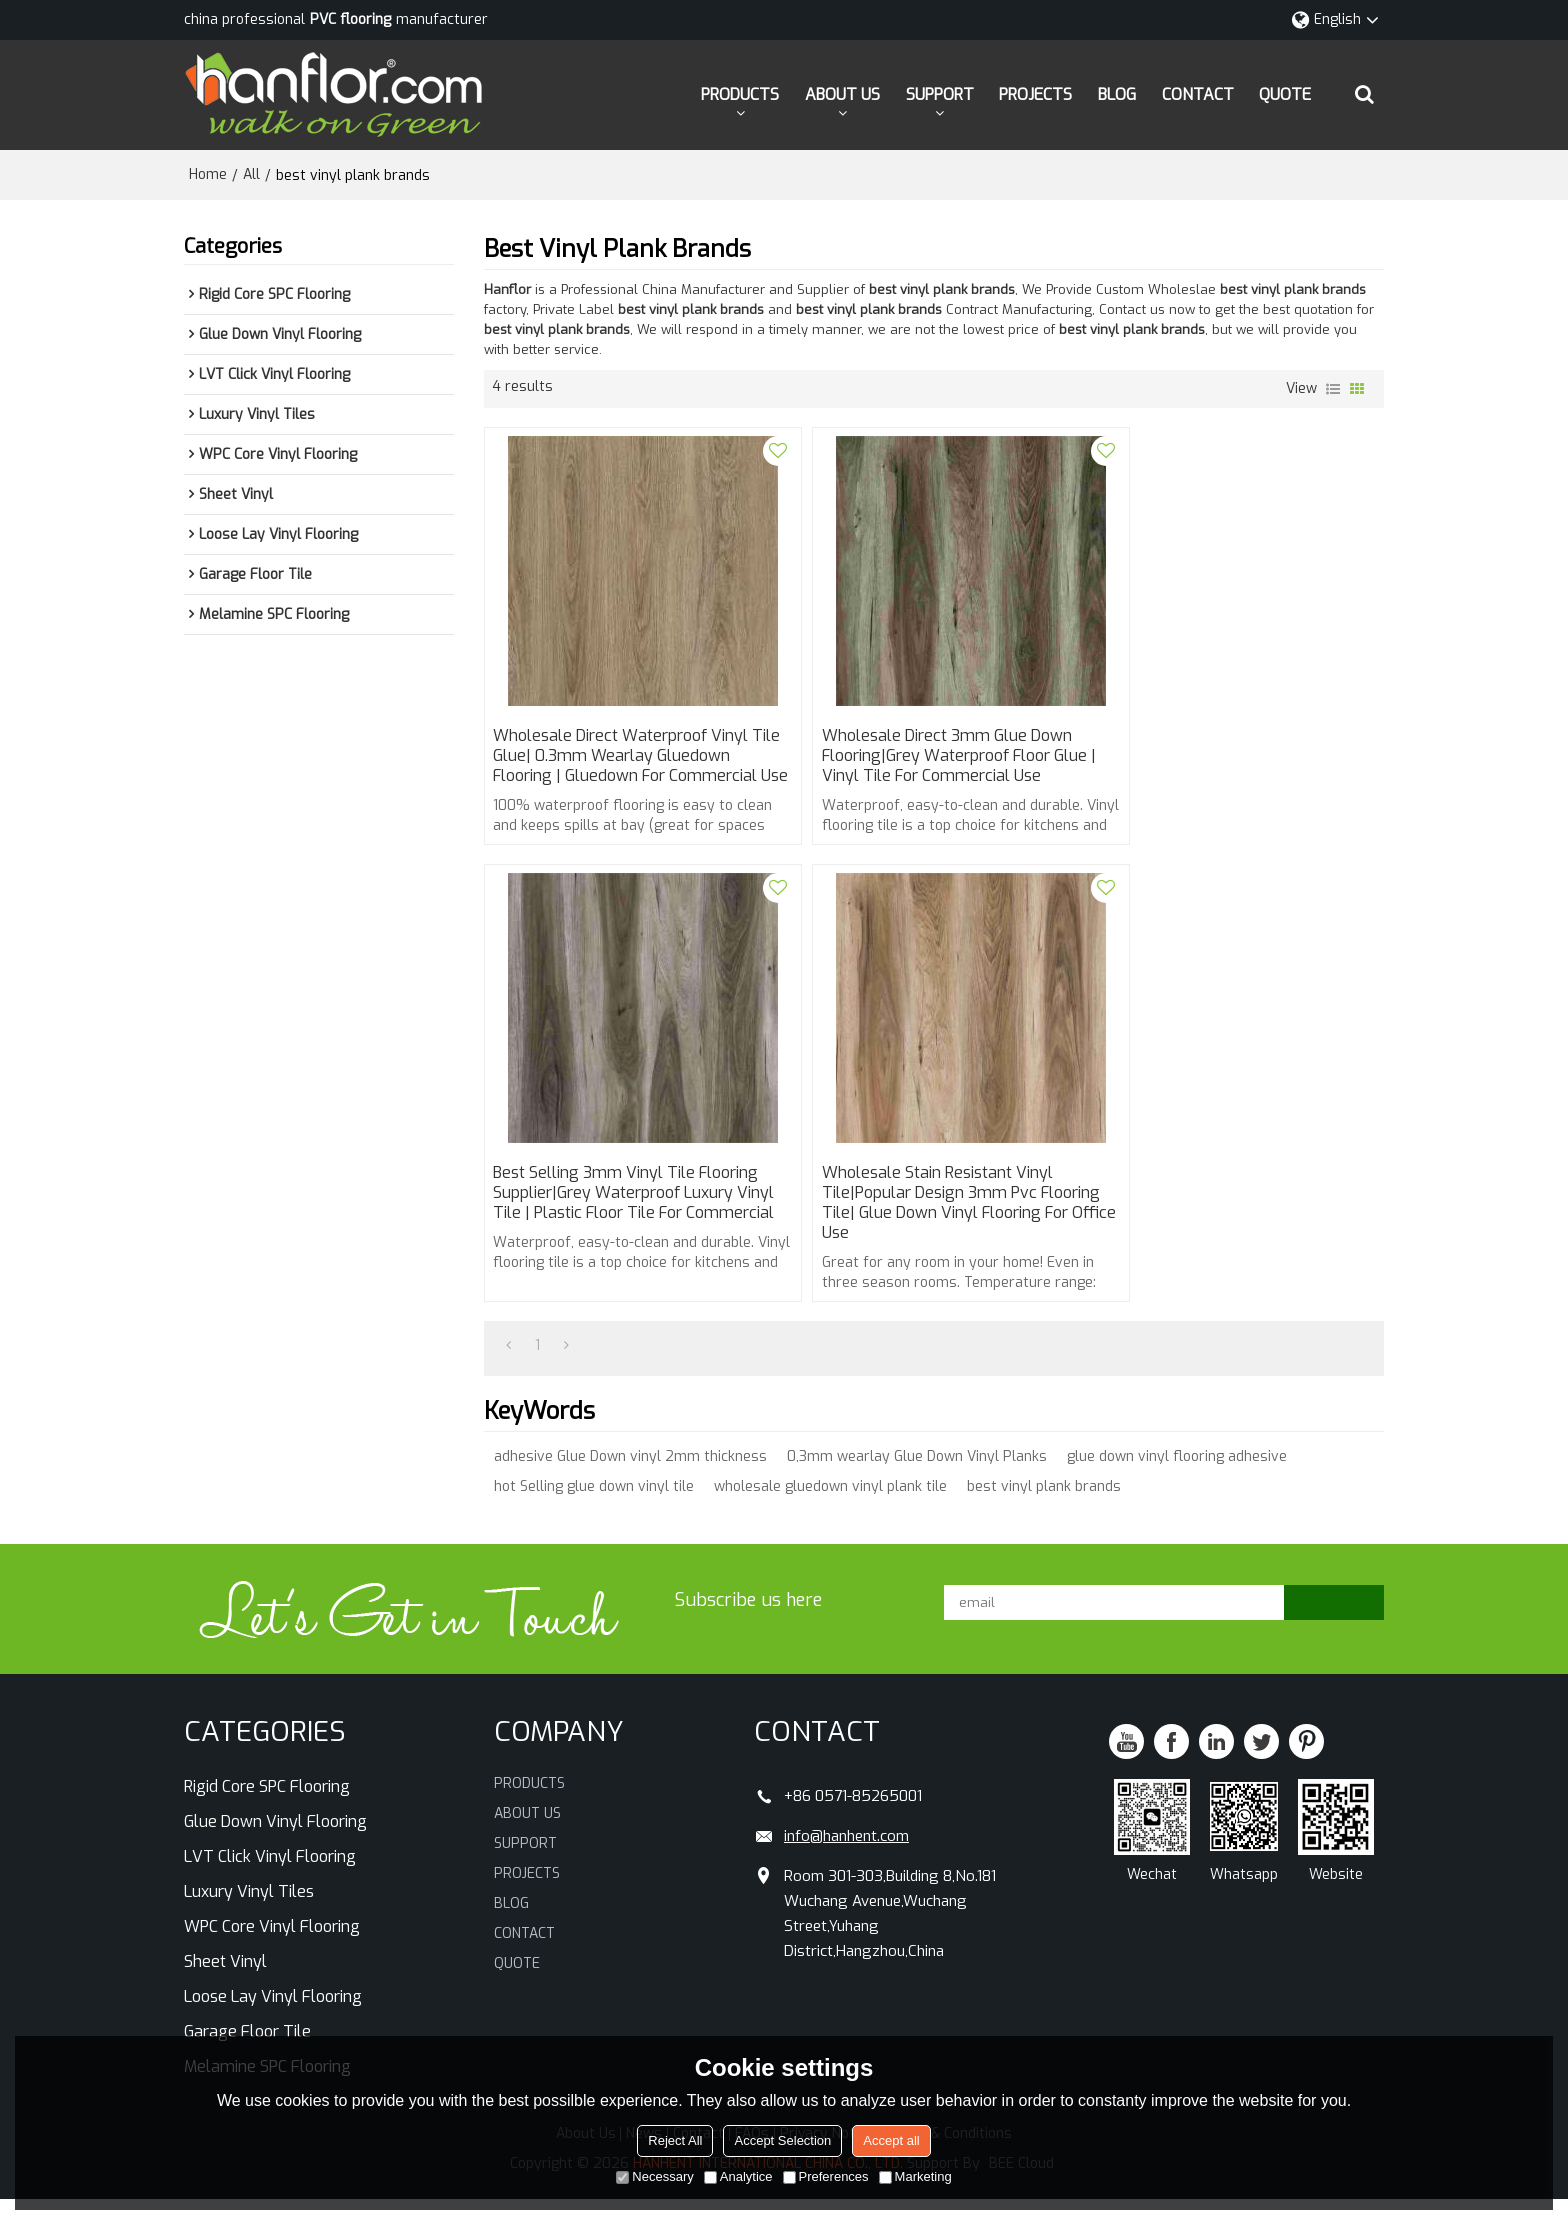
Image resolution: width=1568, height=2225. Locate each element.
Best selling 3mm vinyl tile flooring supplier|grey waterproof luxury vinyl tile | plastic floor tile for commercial (1234, 768)
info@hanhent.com (846, 1862)
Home (208, 174)
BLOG (1117, 94)
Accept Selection (782, 2140)
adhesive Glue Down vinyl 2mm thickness (630, 1483)
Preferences (826, 2176)
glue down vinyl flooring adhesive (1177, 1483)
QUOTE (1285, 94)
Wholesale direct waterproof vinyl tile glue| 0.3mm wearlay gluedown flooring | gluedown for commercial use (628, 768)
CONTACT (1198, 94)
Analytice (738, 2176)
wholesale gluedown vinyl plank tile (830, 1513)
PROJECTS (1035, 94)
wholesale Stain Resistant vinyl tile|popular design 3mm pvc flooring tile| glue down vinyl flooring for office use (609, 1228)
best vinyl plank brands (1044, 1513)
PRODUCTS (740, 94)
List (1333, 389)
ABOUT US (842, 94)
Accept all (891, 2140)
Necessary (654, 2176)
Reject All (675, 2140)
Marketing (915, 2176)
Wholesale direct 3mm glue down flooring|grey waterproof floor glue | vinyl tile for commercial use (930, 758)
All (251, 174)
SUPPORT (940, 94)
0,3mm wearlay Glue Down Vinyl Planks (917, 1483)
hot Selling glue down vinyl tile (594, 1513)
